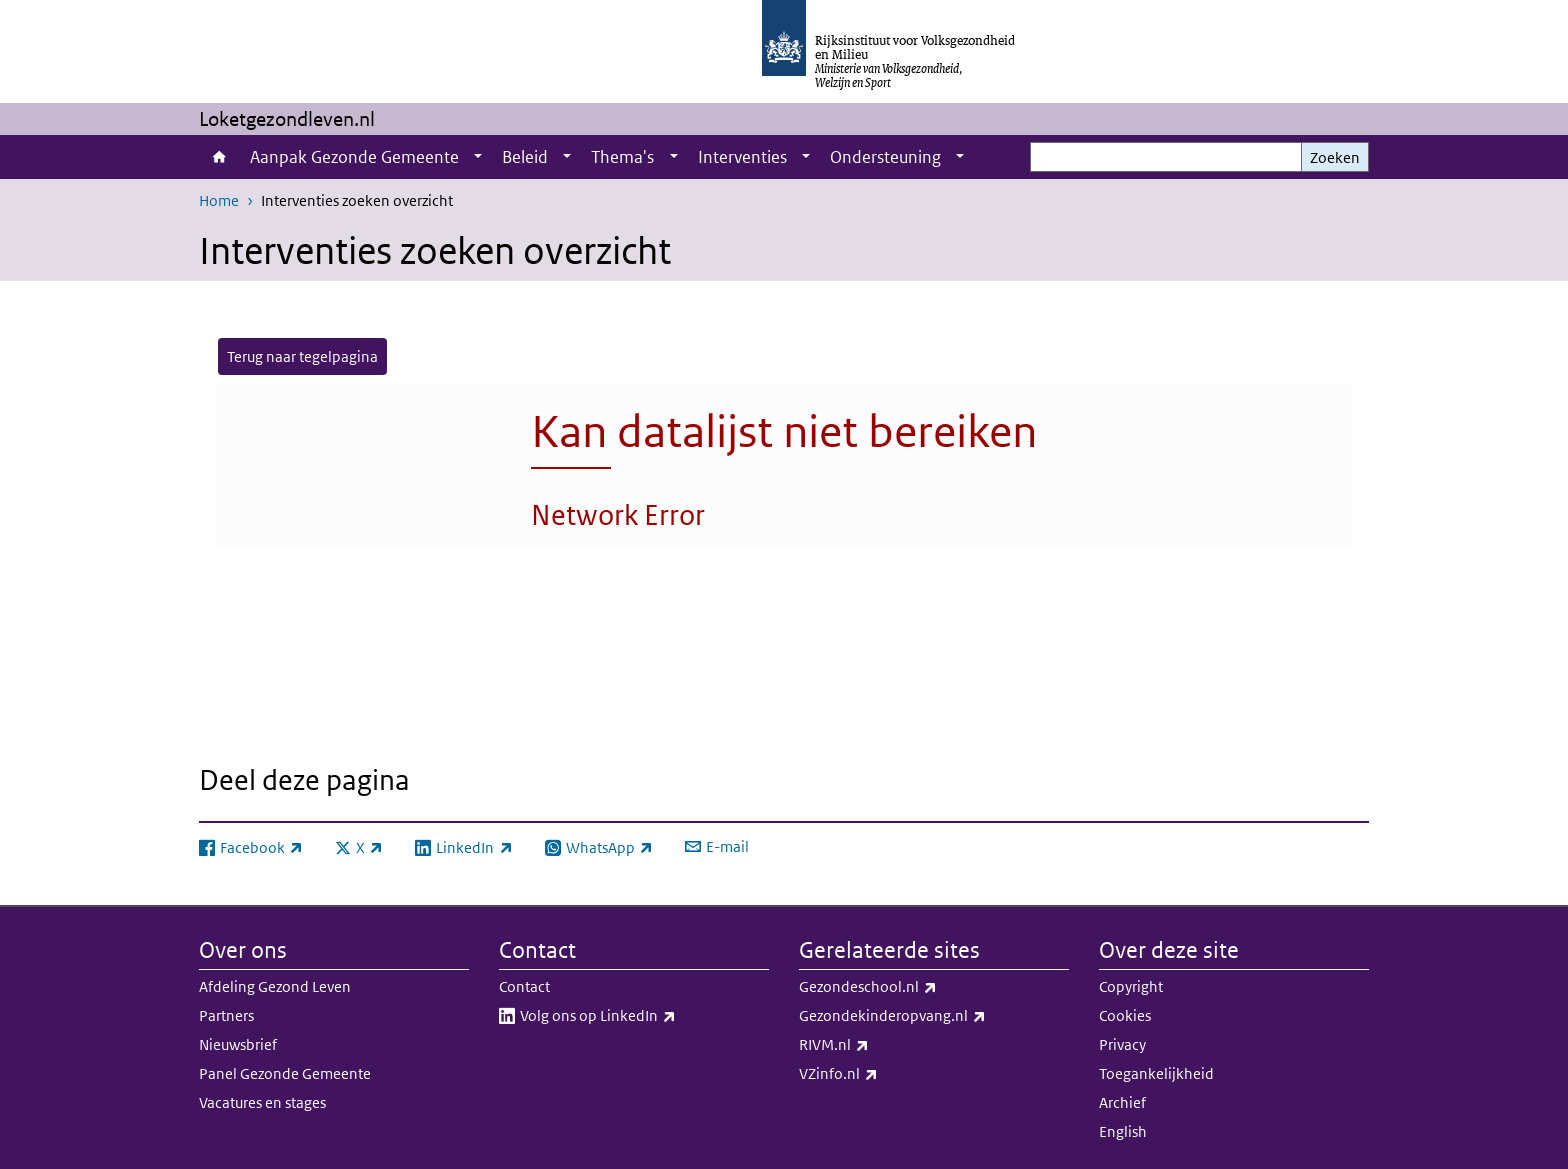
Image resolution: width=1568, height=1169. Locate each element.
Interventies (742, 157)
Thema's (622, 157)
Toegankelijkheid (1156, 1073)
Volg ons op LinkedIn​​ (642, 1016)
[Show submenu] (478, 157)
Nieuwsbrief (238, 1044)
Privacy (1122, 1044)
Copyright (1131, 986)
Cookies (1125, 1015)
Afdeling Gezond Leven (275, 986)
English (1123, 1131)
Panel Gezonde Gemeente (285, 1073)
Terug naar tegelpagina (302, 356)
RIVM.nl (878, 1045)
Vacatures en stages (262, 1102)
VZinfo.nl (882, 1074)
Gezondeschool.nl (912, 987)
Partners (226, 1015)
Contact (524, 986)
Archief (1122, 1102)
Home (219, 157)
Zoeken (1335, 157)
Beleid (525, 157)
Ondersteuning (885, 157)
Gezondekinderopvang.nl (934, 1016)
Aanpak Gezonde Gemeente (354, 157)
